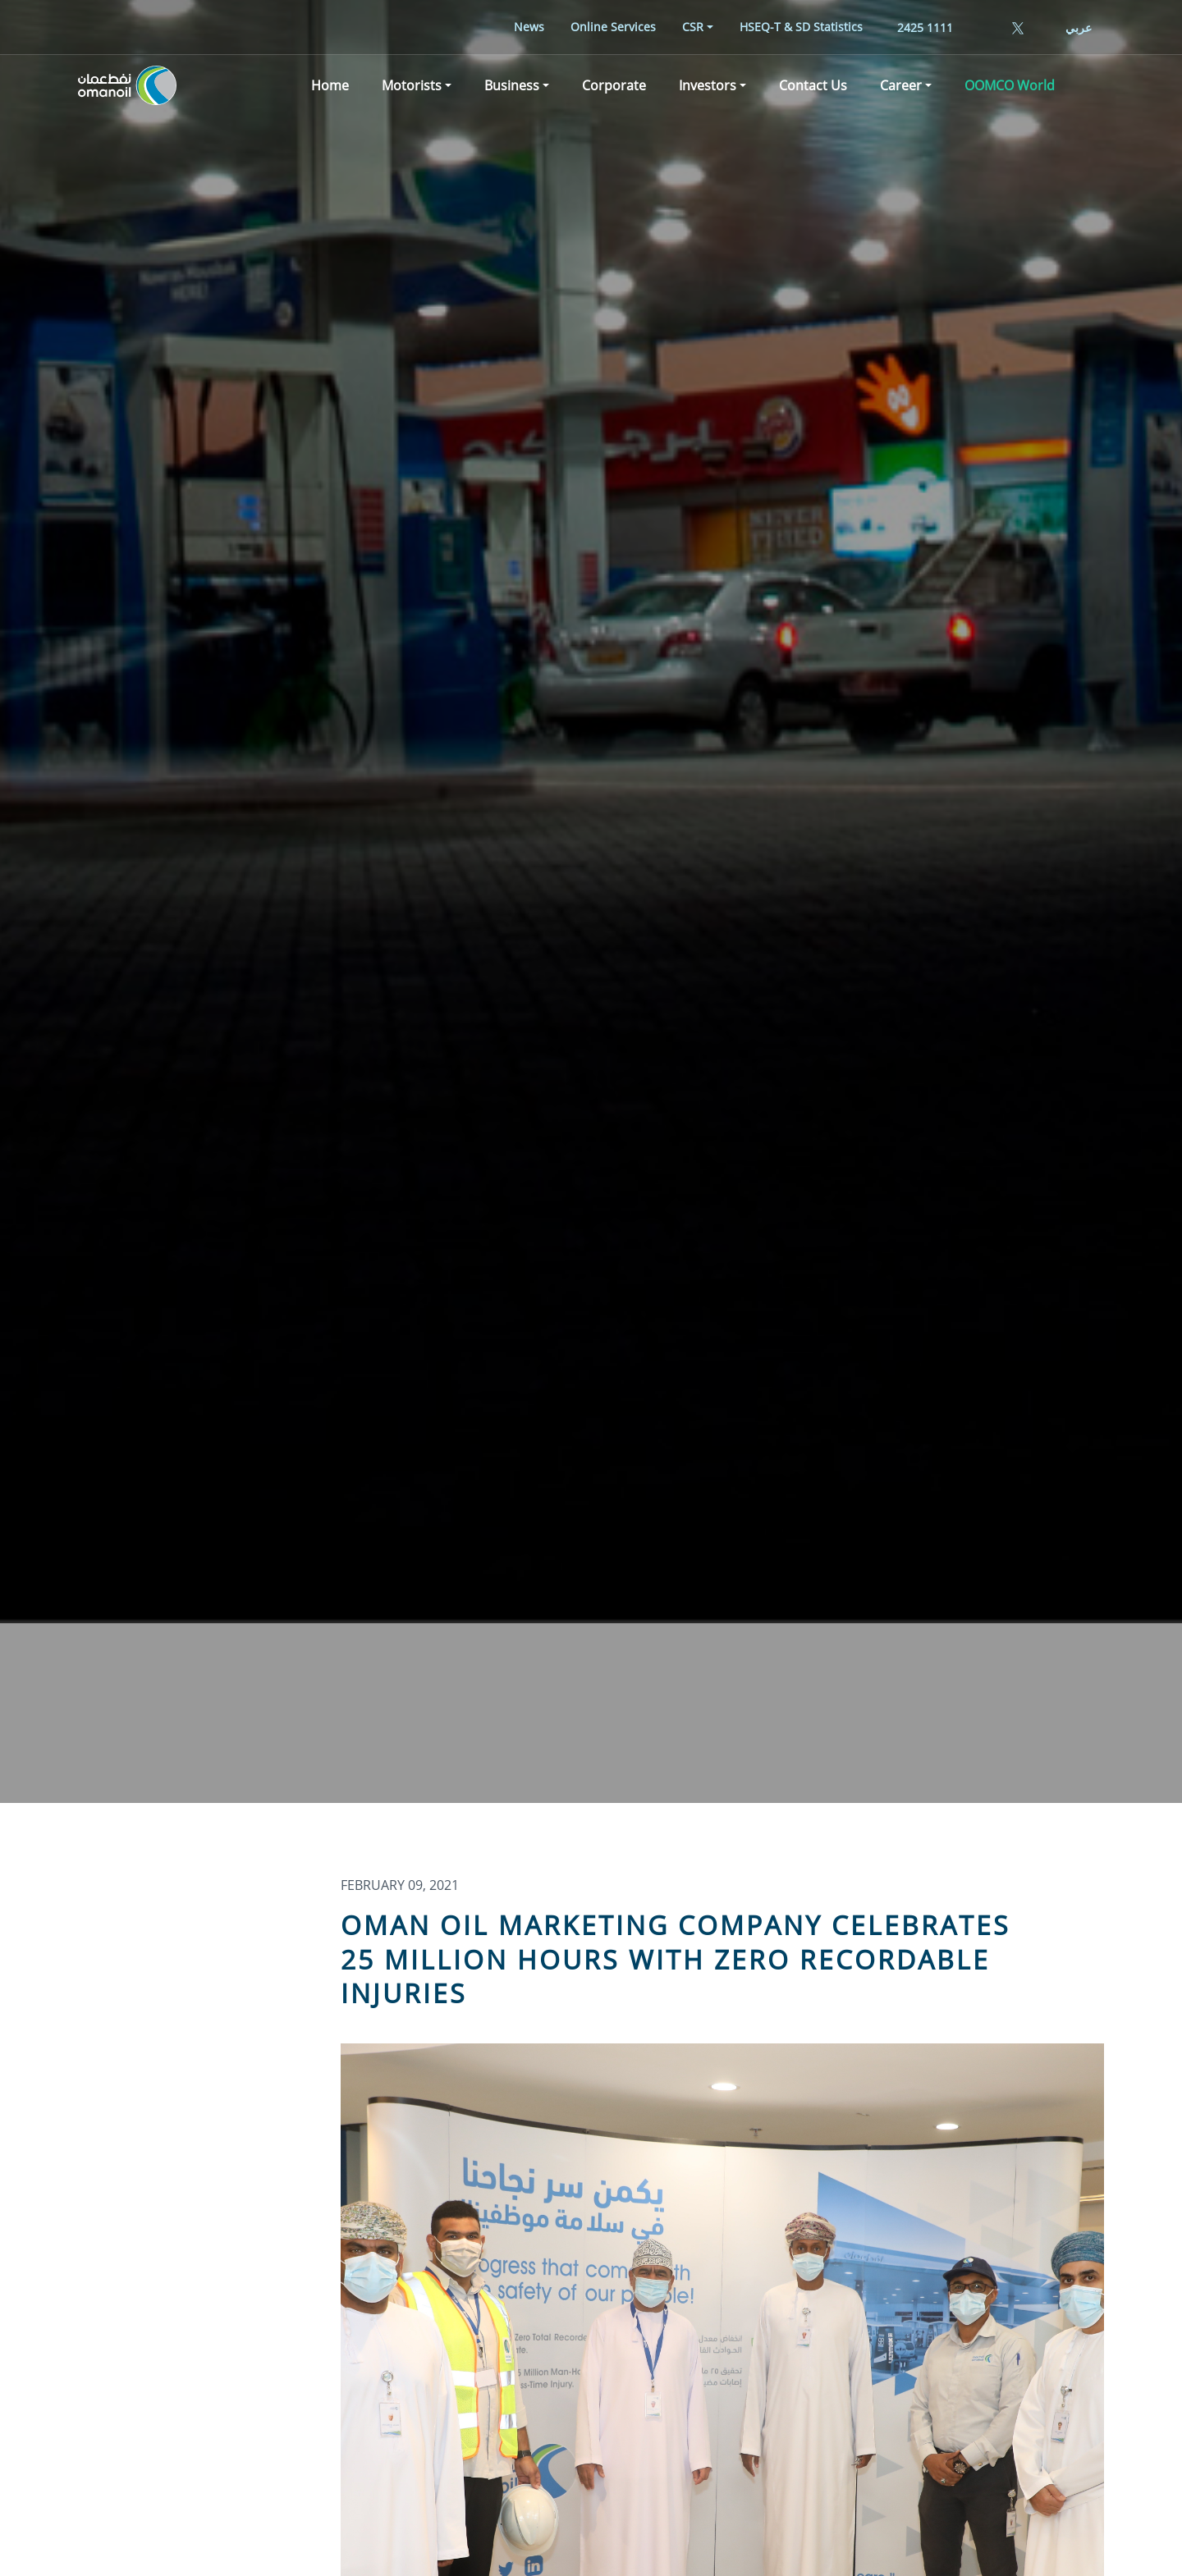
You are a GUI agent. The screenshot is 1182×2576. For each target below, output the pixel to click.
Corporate (614, 85)
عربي (1078, 27)
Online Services (613, 26)
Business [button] (511, 85)
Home (330, 85)
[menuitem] (529, 26)
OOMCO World (1009, 85)
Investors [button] (707, 85)
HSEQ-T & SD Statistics (801, 26)
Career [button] (901, 85)
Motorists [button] (412, 85)
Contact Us (813, 85)
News (529, 26)
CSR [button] (692, 26)
